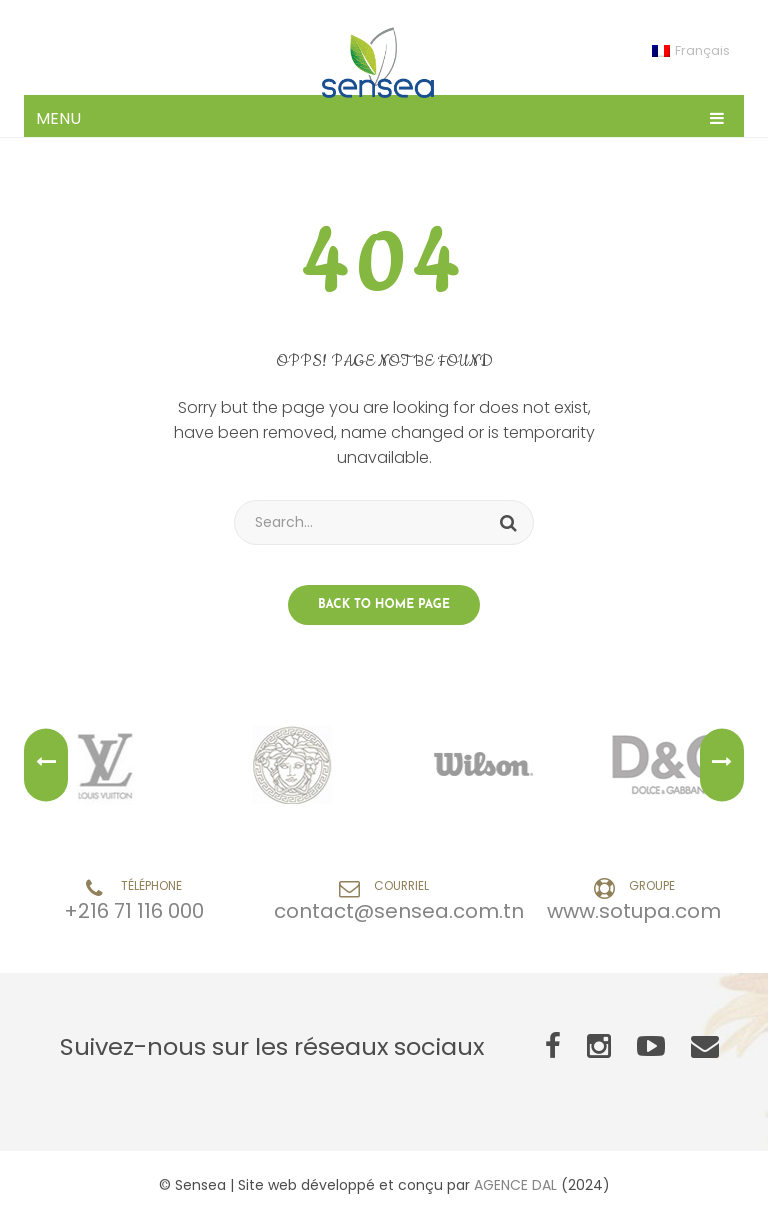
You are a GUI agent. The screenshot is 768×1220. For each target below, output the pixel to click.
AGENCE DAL (515, 1185)
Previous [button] (46, 765)
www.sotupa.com (634, 911)
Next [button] (722, 765)
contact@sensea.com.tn (399, 911)
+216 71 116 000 (134, 911)
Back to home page (384, 605)
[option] (112, 765)
